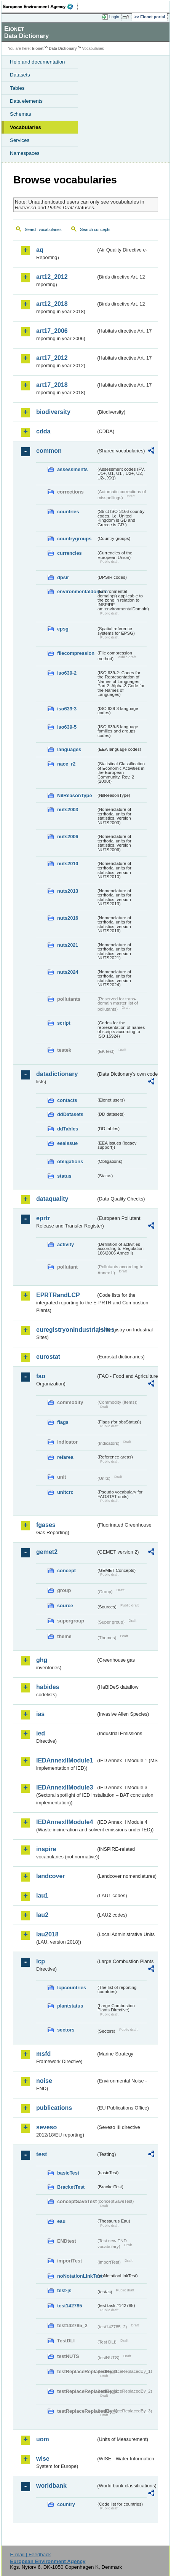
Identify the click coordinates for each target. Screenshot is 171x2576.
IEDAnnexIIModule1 (64, 1760)
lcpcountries (71, 1987)
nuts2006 (67, 836)
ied (40, 1733)
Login (114, 16)
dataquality (52, 1199)
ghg (41, 1660)
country (66, 2504)
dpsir (63, 577)
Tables (17, 88)
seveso (46, 2127)
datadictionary (57, 1074)
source (65, 1605)
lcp (40, 1961)
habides (47, 1687)
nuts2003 (67, 809)
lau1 (42, 1895)
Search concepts (95, 229)
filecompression (75, 653)
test (41, 2154)
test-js (64, 2290)
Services (19, 140)
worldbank (51, 2485)
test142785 (69, 2306)
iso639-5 (67, 727)
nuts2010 (67, 863)
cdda (43, 431)
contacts (67, 1100)
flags (63, 1422)
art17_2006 (52, 331)
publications (54, 2108)
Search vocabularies (43, 229)
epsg (63, 629)
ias (40, 1714)
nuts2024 (67, 972)
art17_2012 (52, 358)
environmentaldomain (76, 591)
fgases (46, 1525)
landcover (50, 1876)
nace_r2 (66, 764)
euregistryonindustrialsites (66, 1329)
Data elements (26, 101)
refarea (65, 1457)
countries (68, 511)
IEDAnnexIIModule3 (64, 1787)
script (63, 1023)
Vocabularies (25, 127)
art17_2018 (52, 385)
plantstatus (70, 2006)
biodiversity (53, 412)
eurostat (48, 1356)
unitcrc (65, 1492)
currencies (69, 553)
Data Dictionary (63, 48)
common (49, 450)
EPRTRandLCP (58, 1295)
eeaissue (67, 1143)
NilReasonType (74, 795)
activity (65, 1244)
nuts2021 (67, 945)
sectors (66, 2030)
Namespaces (25, 153)
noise (44, 2081)
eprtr (43, 1218)
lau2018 (47, 1934)
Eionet (38, 48)
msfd (43, 2054)
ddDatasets (70, 1114)
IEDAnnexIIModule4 (64, 1822)
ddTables (67, 1129)
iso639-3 (67, 709)
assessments (72, 469)
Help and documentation (37, 62)
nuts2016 (67, 918)
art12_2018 (52, 304)
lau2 (42, 1915)
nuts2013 (67, 891)
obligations (70, 1161)
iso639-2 (67, 673)
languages (69, 749)
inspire (46, 1849)
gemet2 (47, 1552)
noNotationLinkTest (76, 2276)
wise (43, 2458)
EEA (40, 6)
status (64, 1176)
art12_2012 (52, 277)
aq (39, 250)
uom (42, 2439)
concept (66, 1570)
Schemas (20, 114)
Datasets (20, 75)
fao (40, 1376)
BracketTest (71, 2187)
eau (61, 2221)
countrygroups (74, 538)
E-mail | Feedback (30, 2554)
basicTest (68, 2173)
